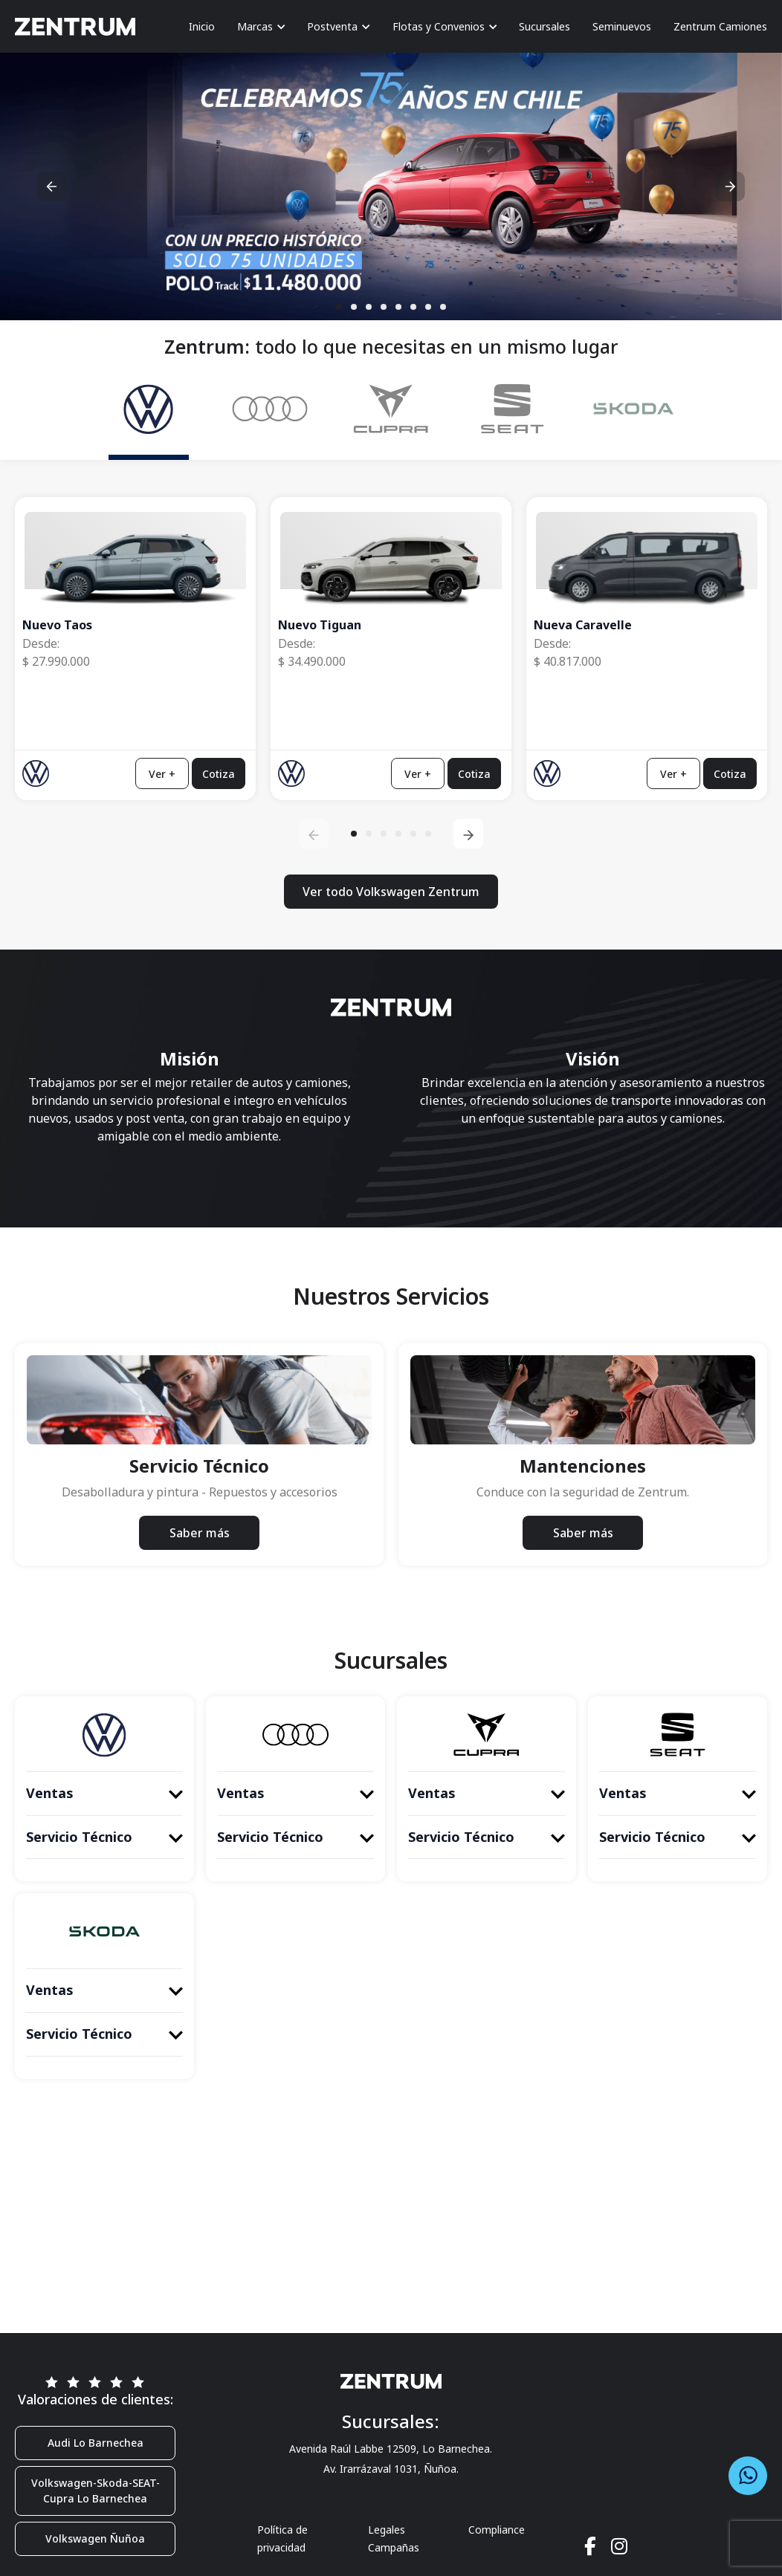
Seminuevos (621, 26)
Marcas (261, 26)
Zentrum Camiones (720, 26)
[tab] (149, 414)
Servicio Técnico (104, 1837)
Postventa (338, 26)
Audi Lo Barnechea (95, 2443)
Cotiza (218, 773)
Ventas (104, 1793)
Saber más (199, 1533)
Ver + (162, 773)
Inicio (202, 26)
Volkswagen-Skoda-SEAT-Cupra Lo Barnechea (95, 2490)
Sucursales (544, 26)
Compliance (496, 2530)
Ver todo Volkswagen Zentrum (391, 891)
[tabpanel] (391, 704)
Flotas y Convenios (444, 26)
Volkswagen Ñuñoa (95, 2538)
